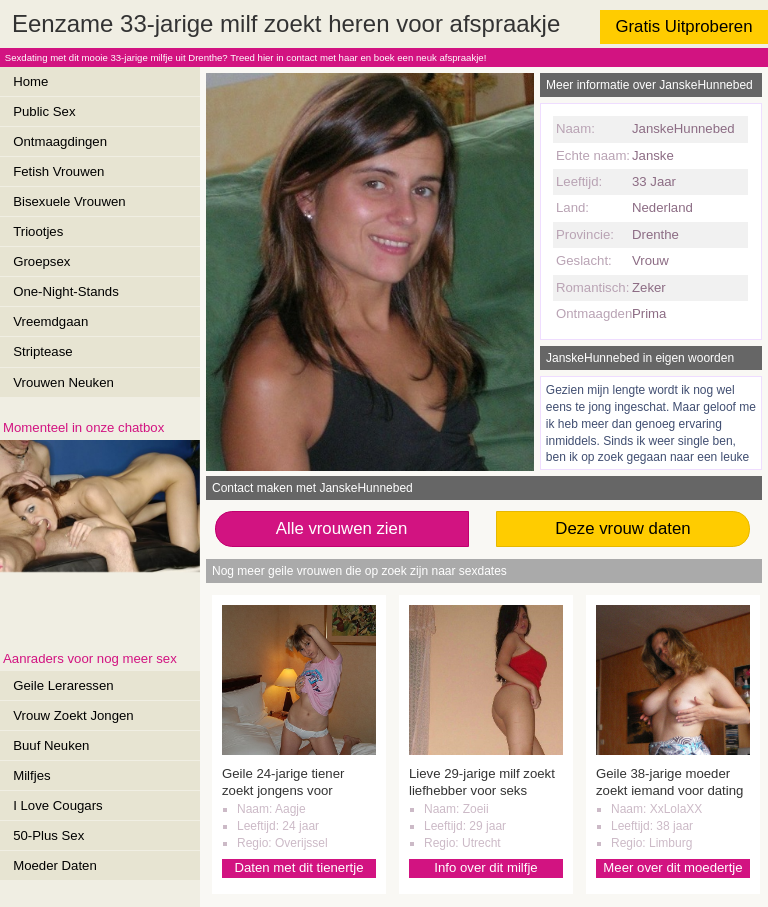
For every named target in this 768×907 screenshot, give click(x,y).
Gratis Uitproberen (683, 26)
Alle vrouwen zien (342, 528)
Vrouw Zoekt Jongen (73, 715)
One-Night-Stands (66, 291)
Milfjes (31, 775)
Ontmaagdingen (60, 141)
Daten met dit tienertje (298, 867)
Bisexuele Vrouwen (69, 201)
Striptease (42, 351)
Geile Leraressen (63, 685)
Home (30, 81)
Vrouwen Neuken (63, 382)
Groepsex (41, 261)
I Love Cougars (57, 805)
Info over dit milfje (485, 867)
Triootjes (38, 231)
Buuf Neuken (51, 745)
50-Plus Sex (48, 835)
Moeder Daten (55, 865)
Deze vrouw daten (622, 528)
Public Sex (44, 111)
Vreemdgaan (50, 321)
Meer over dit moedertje (672, 867)
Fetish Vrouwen (58, 171)
